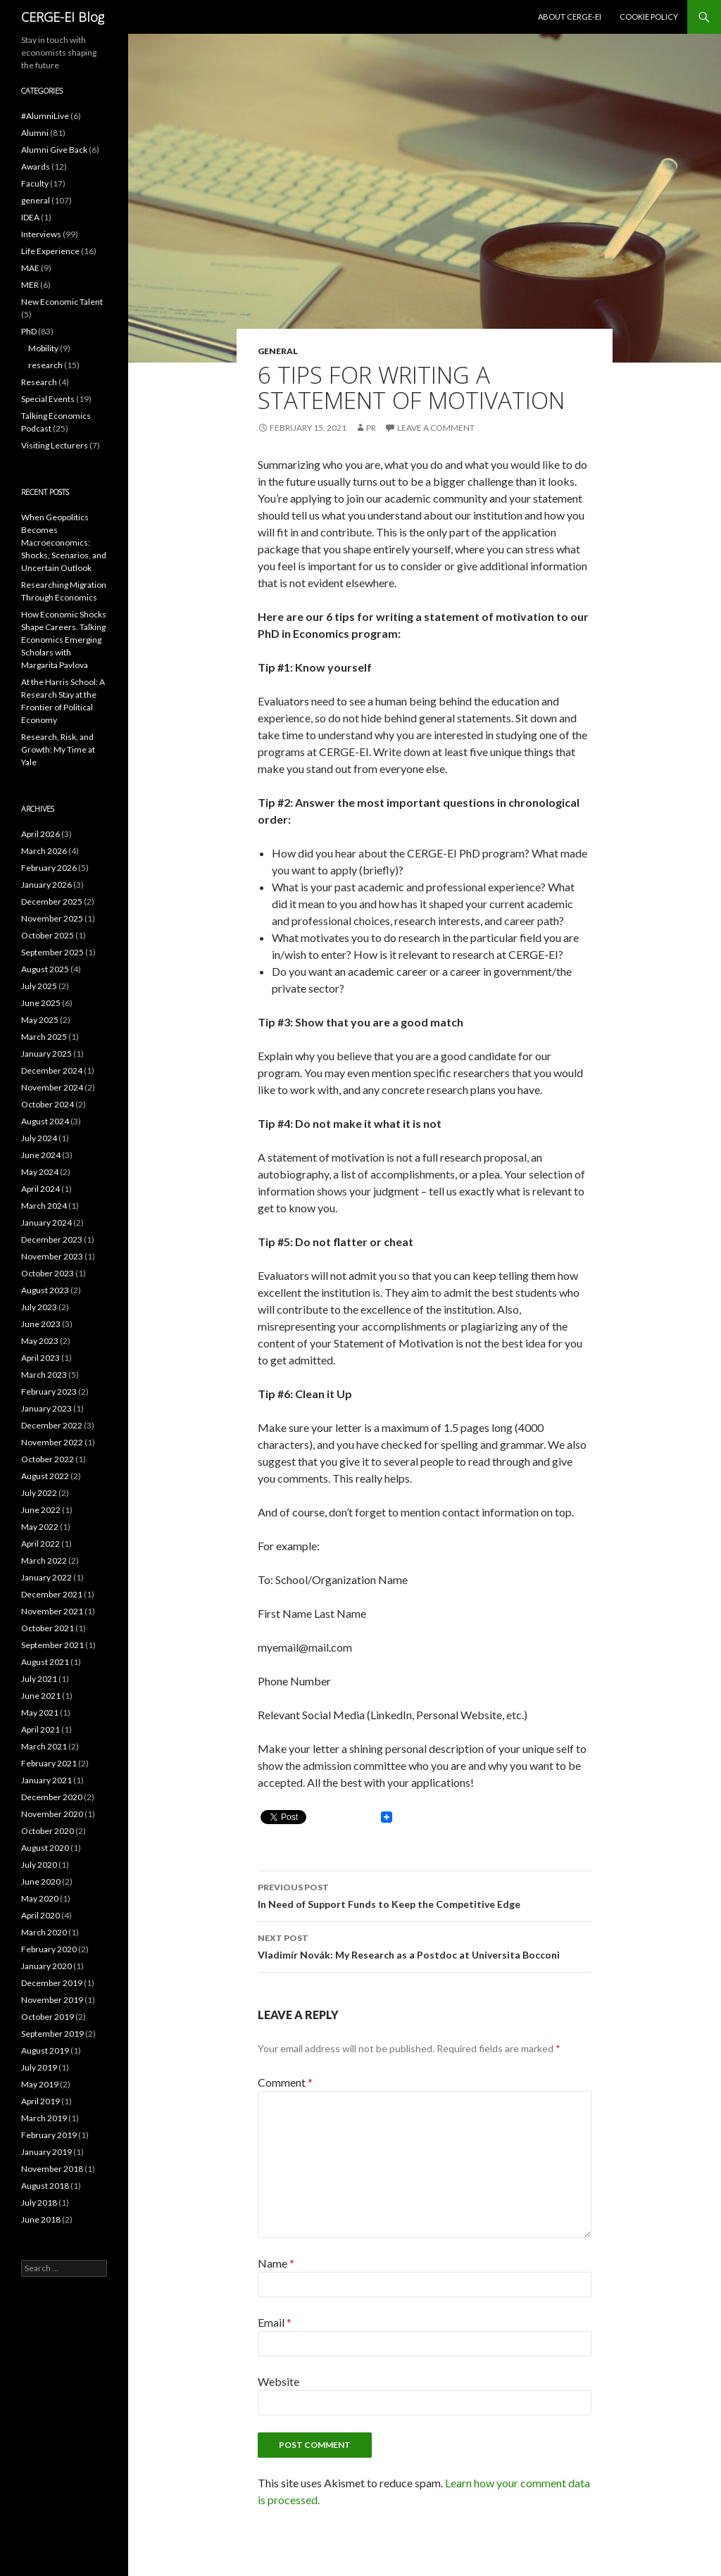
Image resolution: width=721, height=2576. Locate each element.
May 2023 (39, 1341)
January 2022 (46, 1577)
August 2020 (45, 1847)
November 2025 (52, 918)
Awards (35, 166)
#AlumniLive (45, 116)
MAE (30, 268)
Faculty (35, 183)
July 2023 (39, 1307)
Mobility (43, 348)
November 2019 (52, 1999)
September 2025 (52, 952)
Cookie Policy (649, 16)
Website (278, 2381)
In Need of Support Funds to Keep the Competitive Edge (424, 1894)
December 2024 (51, 1070)
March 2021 (44, 1746)
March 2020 (44, 1932)
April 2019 (40, 2101)
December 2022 (51, 1425)
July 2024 (39, 1138)
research (45, 365)
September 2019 (52, 2033)
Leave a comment (436, 427)
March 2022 (44, 1560)
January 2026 (46, 884)
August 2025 (45, 969)
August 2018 (45, 2185)
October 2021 (47, 1628)
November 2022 (52, 1442)
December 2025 (51, 901)
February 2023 (49, 1391)
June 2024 (41, 1155)
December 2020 (51, 1797)
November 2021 (52, 1611)
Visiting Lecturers (54, 445)
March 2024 (44, 1205)
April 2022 (40, 1543)
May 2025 (39, 1019)
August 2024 (45, 1121)
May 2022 (39, 1526)
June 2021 (41, 1695)
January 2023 (46, 1408)
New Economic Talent (62, 301)
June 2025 (41, 1003)
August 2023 (45, 1290)
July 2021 (39, 1678)
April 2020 (40, 1915)
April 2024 (40, 1188)
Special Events (48, 399)
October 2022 (47, 1459)
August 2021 (45, 1662)
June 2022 (41, 1509)
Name (276, 2263)
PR (371, 427)
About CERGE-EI (569, 16)
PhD (29, 331)
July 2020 (39, 1864)
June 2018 (41, 2219)
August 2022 (45, 1476)
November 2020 (52, 1814)
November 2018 (52, 2168)
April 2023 (40, 1357)
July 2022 (39, 1493)
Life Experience (50, 251)
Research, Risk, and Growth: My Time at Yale (58, 749)
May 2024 (39, 1172)
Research (39, 382)
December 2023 (51, 1239)
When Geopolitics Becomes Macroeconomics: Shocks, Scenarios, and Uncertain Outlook (63, 542)
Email (274, 2322)
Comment (285, 2082)
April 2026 (40, 834)
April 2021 (40, 1729)
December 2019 (51, 1983)
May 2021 (39, 1712)
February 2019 (49, 2135)
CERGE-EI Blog (62, 16)
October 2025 (47, 935)
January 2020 (46, 1966)
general (278, 351)
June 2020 (41, 1881)
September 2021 (52, 1645)
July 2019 (39, 2067)
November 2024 (52, 1087)
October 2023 (47, 1273)
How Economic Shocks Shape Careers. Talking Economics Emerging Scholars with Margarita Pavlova (63, 639)
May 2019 (39, 2084)
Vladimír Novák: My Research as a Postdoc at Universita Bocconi (424, 1945)
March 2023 (44, 1374)
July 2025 (39, 986)
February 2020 (49, 1949)
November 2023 (52, 1256)
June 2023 (41, 1324)
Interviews (41, 234)
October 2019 (47, 2016)
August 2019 (45, 2050)
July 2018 (39, 2202)
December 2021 (51, 1594)
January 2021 (46, 1780)
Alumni (35, 132)
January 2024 (46, 1222)
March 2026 (44, 851)
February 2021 (49, 1763)
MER (30, 284)
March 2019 (44, 2118)
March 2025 (44, 1036)
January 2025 (46, 1053)
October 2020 (47, 1831)
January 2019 (46, 2152)
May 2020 (39, 1898)
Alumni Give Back (54, 149)
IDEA (30, 217)
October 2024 (47, 1104)
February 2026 (49, 867)
